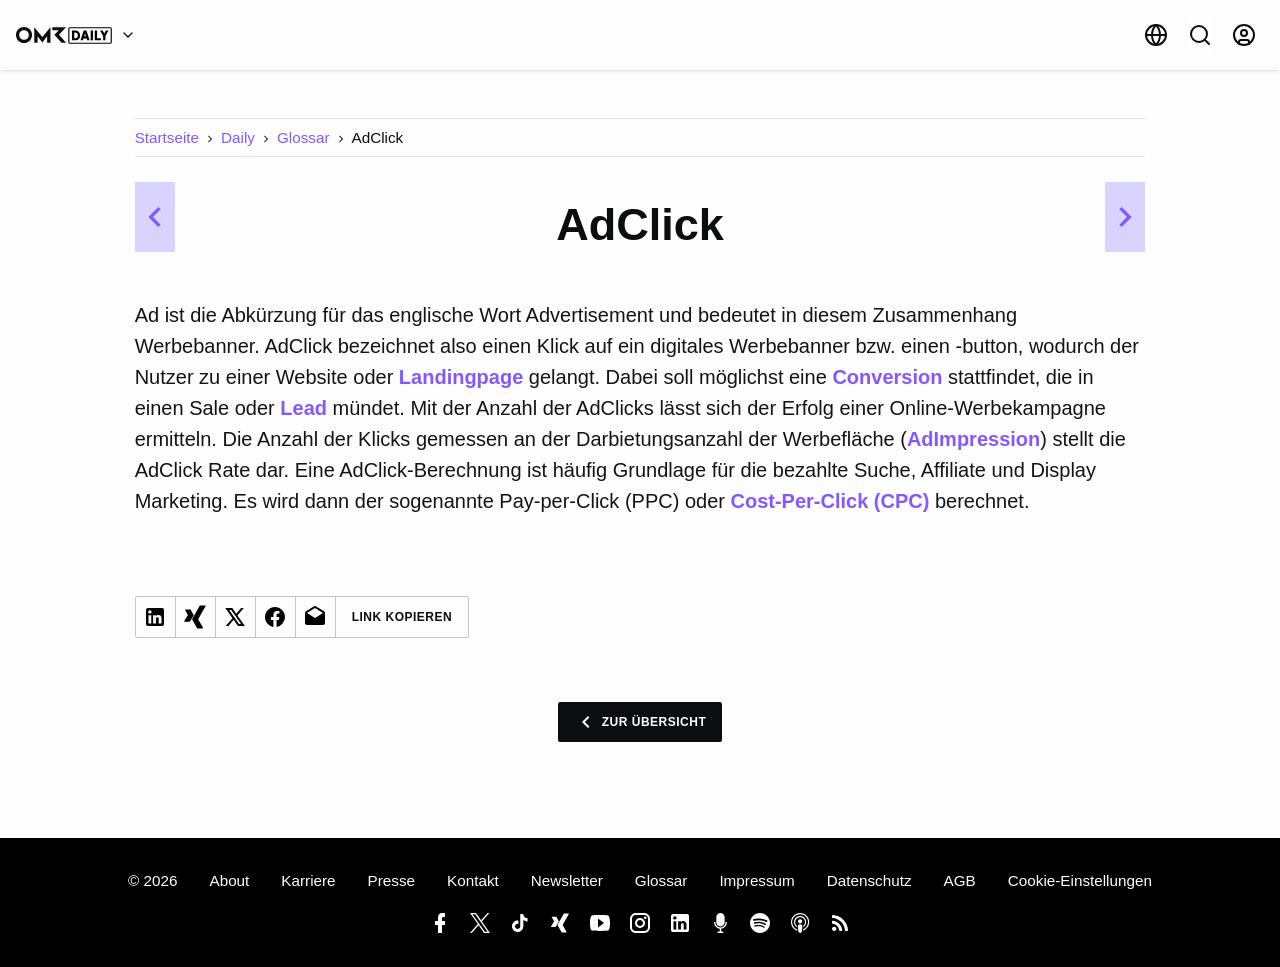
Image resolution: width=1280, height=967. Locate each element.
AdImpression (973, 439)
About (229, 880)
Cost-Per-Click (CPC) (829, 501)
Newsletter (567, 880)
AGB (960, 880)
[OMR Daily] (80, 35)
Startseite (167, 137)
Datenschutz (869, 880)
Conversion (887, 377)
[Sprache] (1156, 35)
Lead (303, 408)
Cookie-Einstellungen (1080, 880)
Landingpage (464, 377)
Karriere (308, 880)
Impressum (756, 880)
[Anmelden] (1244, 35)
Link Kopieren (402, 617)
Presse (391, 880)
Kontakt (473, 880)
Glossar (303, 137)
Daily (238, 137)
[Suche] (1200, 35)
